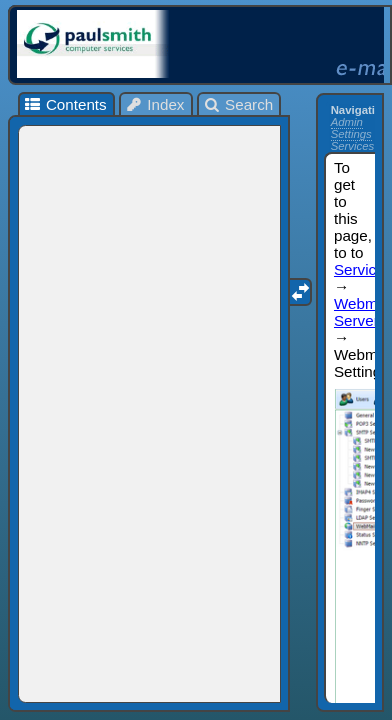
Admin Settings (351, 128)
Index (155, 104)
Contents (64, 104)
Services (353, 146)
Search (238, 104)
